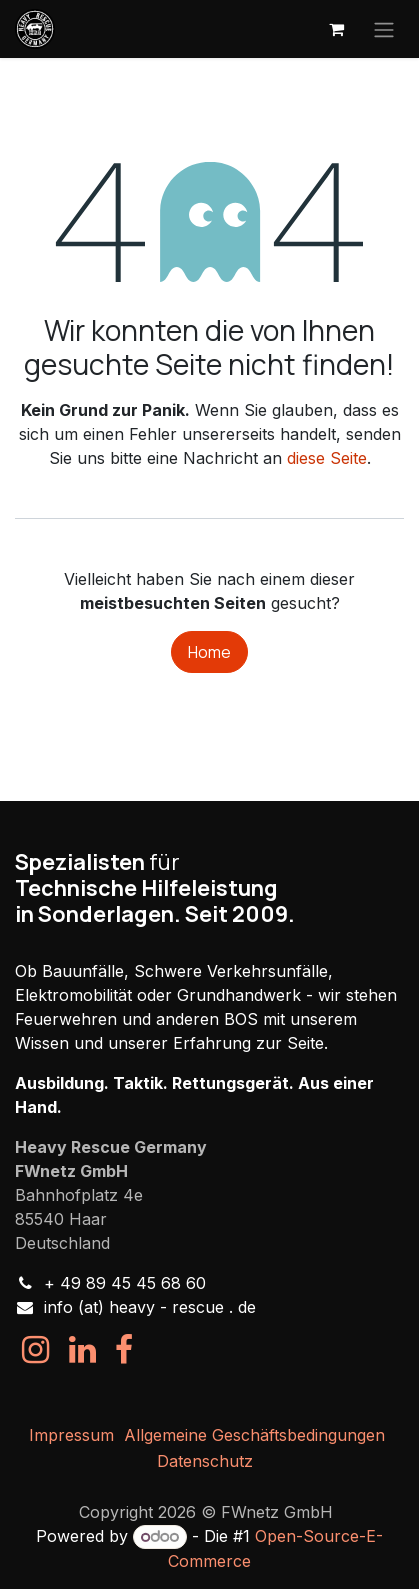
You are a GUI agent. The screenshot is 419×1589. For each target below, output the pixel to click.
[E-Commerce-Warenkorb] (336, 29)
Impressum (71, 1435)
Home (209, 652)
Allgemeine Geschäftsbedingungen (254, 1435)
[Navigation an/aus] (384, 29)
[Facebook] (124, 1350)
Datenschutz (205, 1461)
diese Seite (327, 458)
